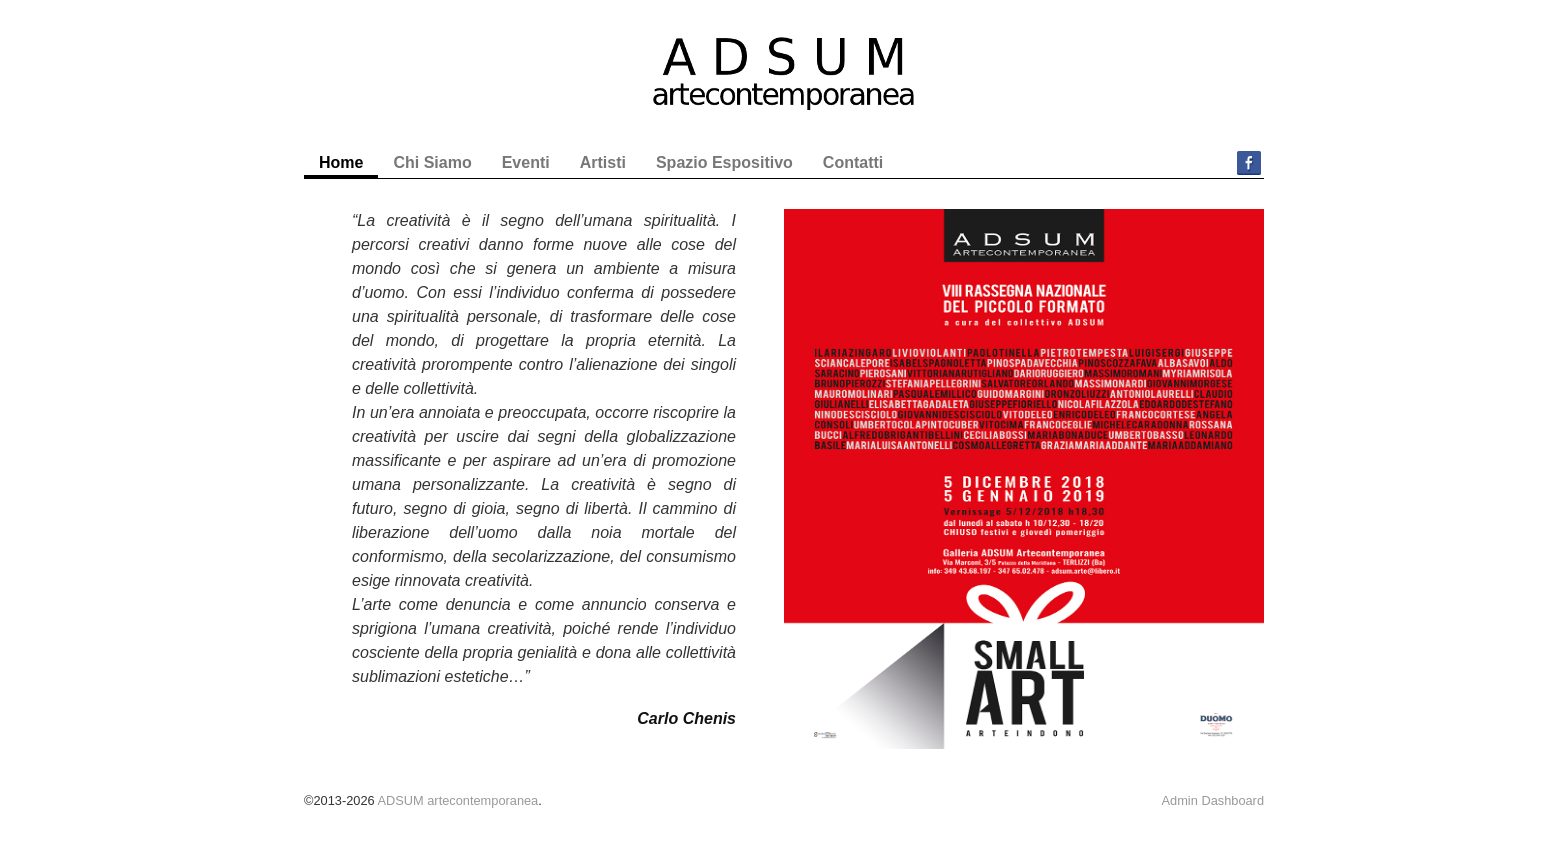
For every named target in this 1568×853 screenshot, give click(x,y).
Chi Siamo (432, 162)
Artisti (603, 162)
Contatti (853, 162)
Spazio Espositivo (724, 162)
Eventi (526, 162)
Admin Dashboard (1213, 800)
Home (341, 162)
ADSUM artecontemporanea (457, 800)
